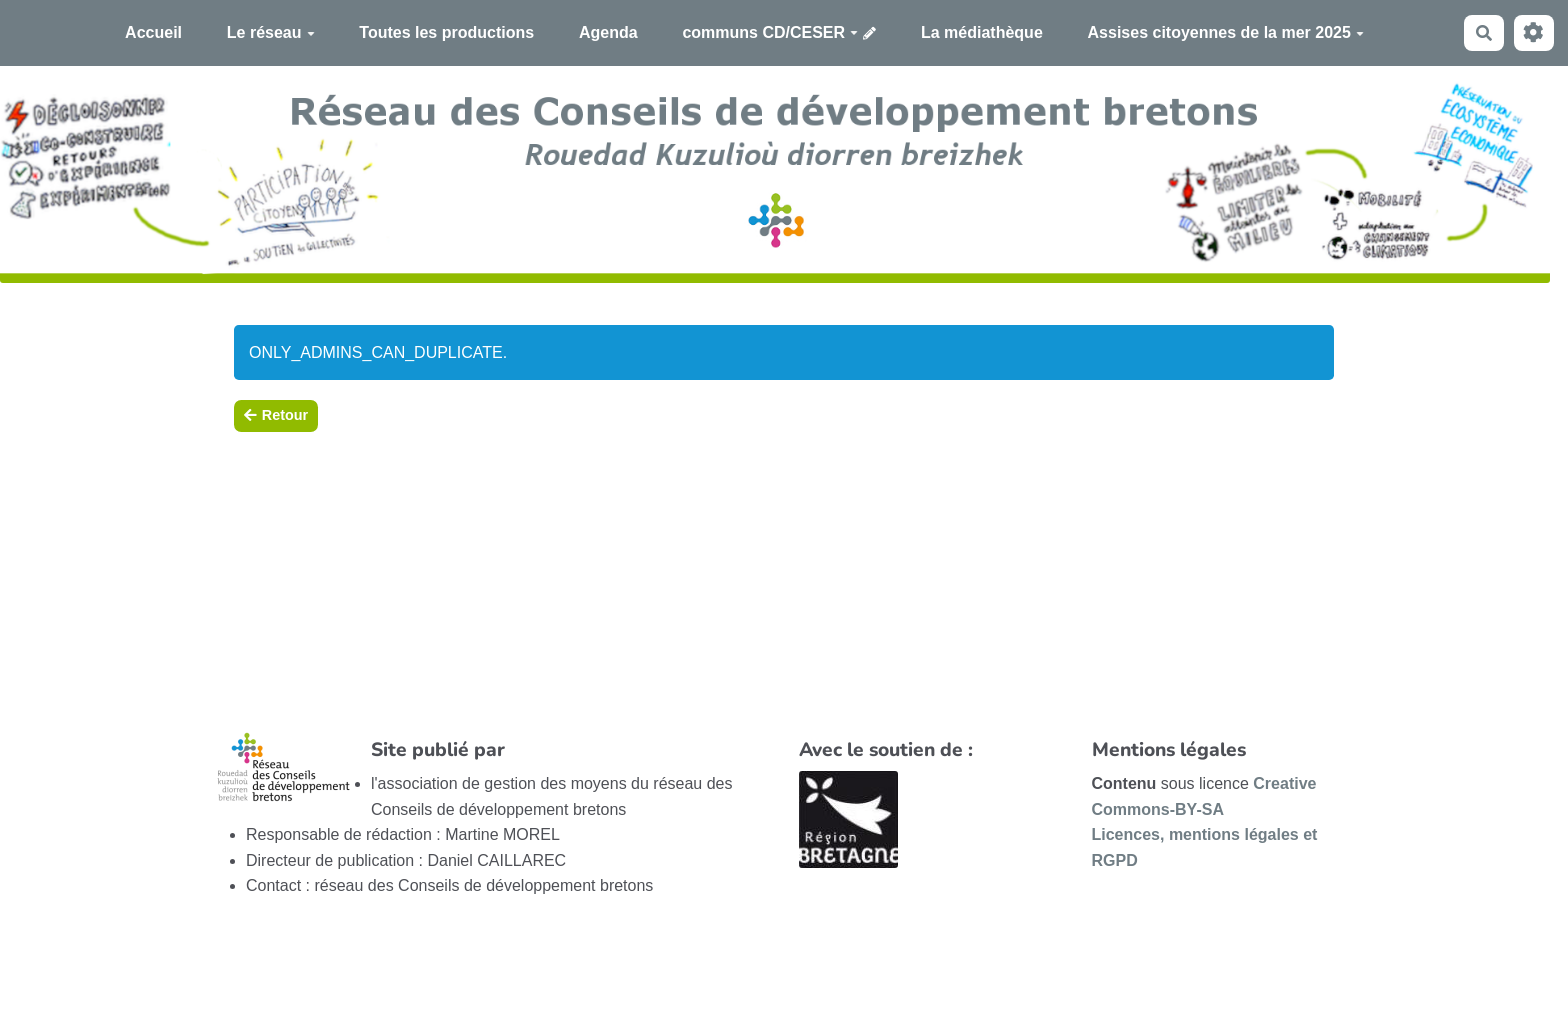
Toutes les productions (446, 32)
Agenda (608, 32)
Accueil (153, 32)
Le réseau (271, 32)
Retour (276, 415)
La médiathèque (982, 32)
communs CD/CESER (770, 32)
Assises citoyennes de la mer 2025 (1226, 32)
